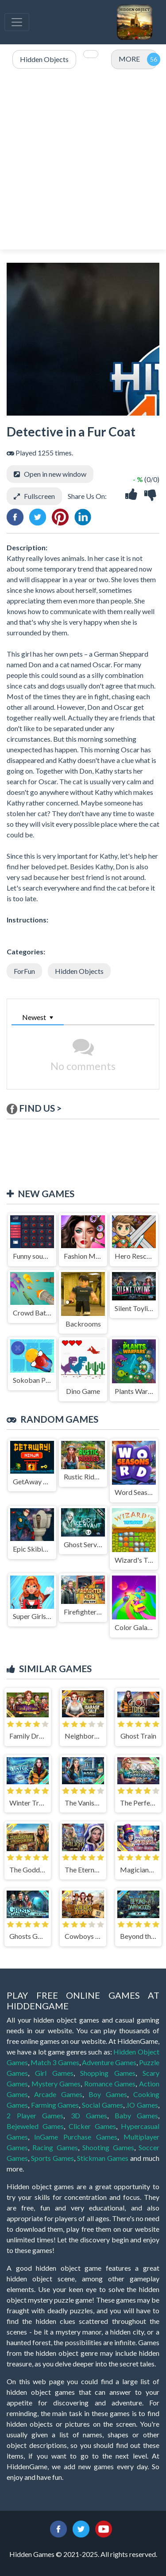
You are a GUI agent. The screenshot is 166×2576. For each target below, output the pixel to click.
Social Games (102, 2105)
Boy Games (108, 2094)
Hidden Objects (79, 971)
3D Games (89, 2115)
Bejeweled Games (35, 2126)
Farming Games (55, 2105)
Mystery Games (56, 2083)
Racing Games (54, 2147)
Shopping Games (107, 2073)
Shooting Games (108, 2147)
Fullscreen (39, 496)
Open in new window (55, 474)
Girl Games (54, 2073)
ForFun (24, 971)
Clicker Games (92, 2126)
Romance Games (110, 2083)
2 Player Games (35, 2115)
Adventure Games (109, 2062)
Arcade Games (58, 2094)
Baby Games (136, 2115)
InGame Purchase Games (75, 2136)
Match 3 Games (55, 2062)
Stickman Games (102, 2158)
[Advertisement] (83, 160)
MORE (129, 58)
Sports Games (52, 2158)
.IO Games (142, 2105)
